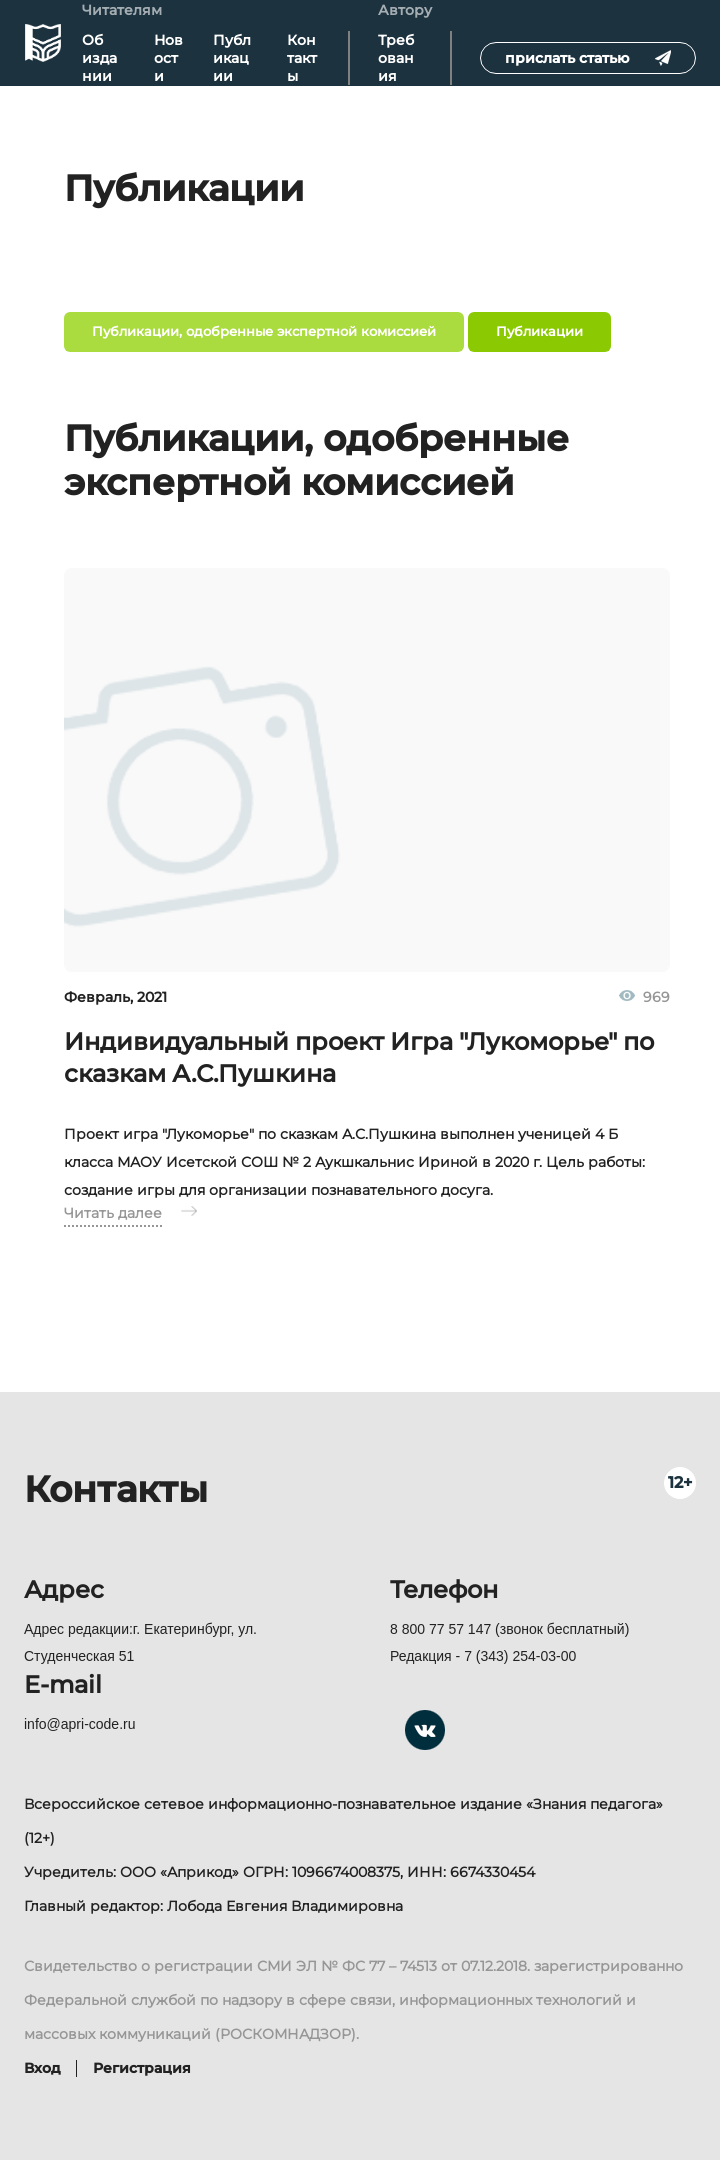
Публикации (232, 58)
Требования (396, 58)
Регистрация (142, 2068)
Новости (168, 58)
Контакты (302, 58)
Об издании (99, 58)
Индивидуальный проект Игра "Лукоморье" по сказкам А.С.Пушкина (359, 1057)
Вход (42, 2068)
